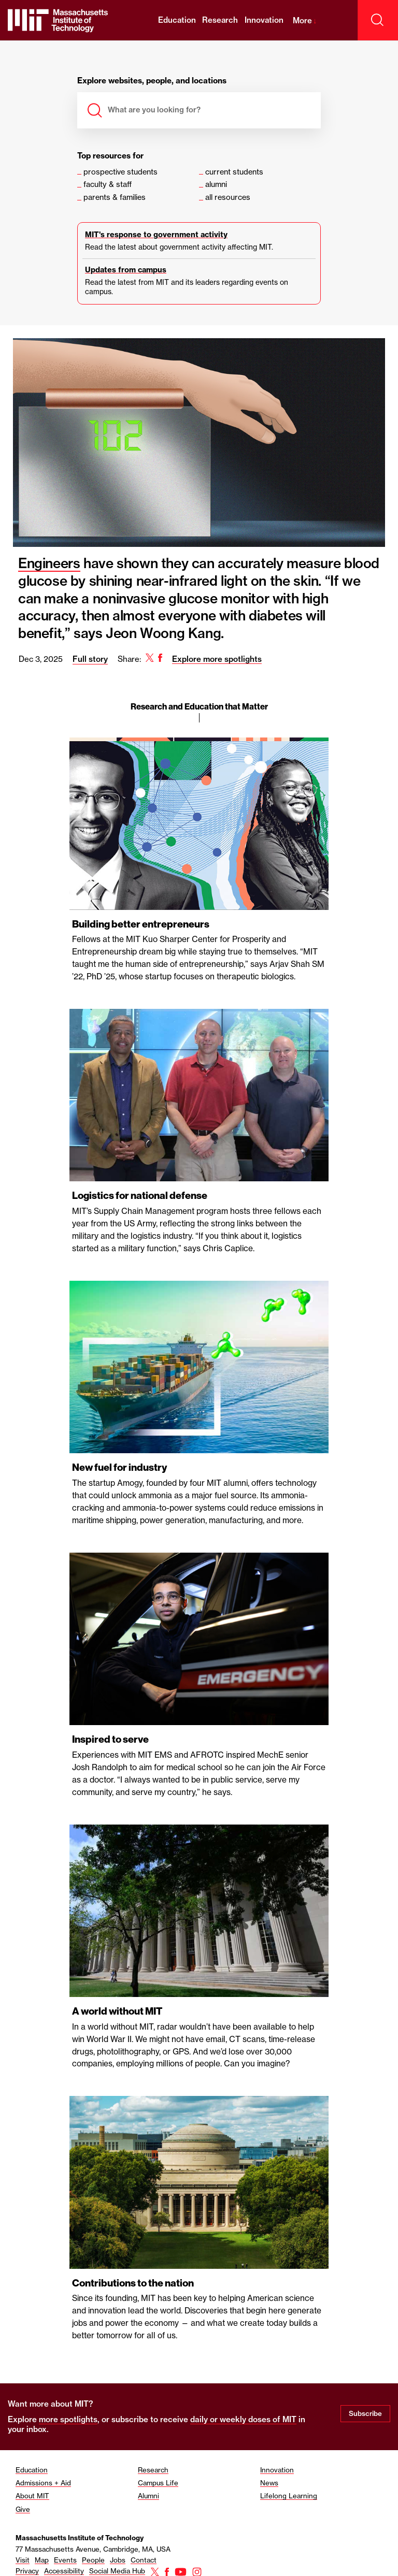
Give (23, 2506)
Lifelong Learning (288, 2493)
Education (177, 20)
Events (65, 2557)
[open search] (378, 20)
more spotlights (68, 2416)
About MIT (32, 2493)
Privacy (27, 2568)
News (269, 2480)
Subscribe (365, 2411)
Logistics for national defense (139, 1195)
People (93, 2557)
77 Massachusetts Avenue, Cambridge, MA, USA (93, 2546)
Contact (144, 2557)
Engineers (49, 563)
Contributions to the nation (133, 2280)
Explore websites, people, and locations (151, 81)
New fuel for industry (119, 1466)
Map (42, 2557)
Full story (89, 659)
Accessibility (64, 2568)
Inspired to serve (110, 1738)
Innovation (264, 20)
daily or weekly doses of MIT (243, 2416)
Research (220, 20)
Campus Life (158, 2480)
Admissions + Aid (43, 2480)
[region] (199, 1386)
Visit (23, 2557)
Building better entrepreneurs (140, 924)
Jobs (117, 2557)
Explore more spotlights (217, 659)
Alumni (148, 2493)
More (305, 20)
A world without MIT (117, 2009)
